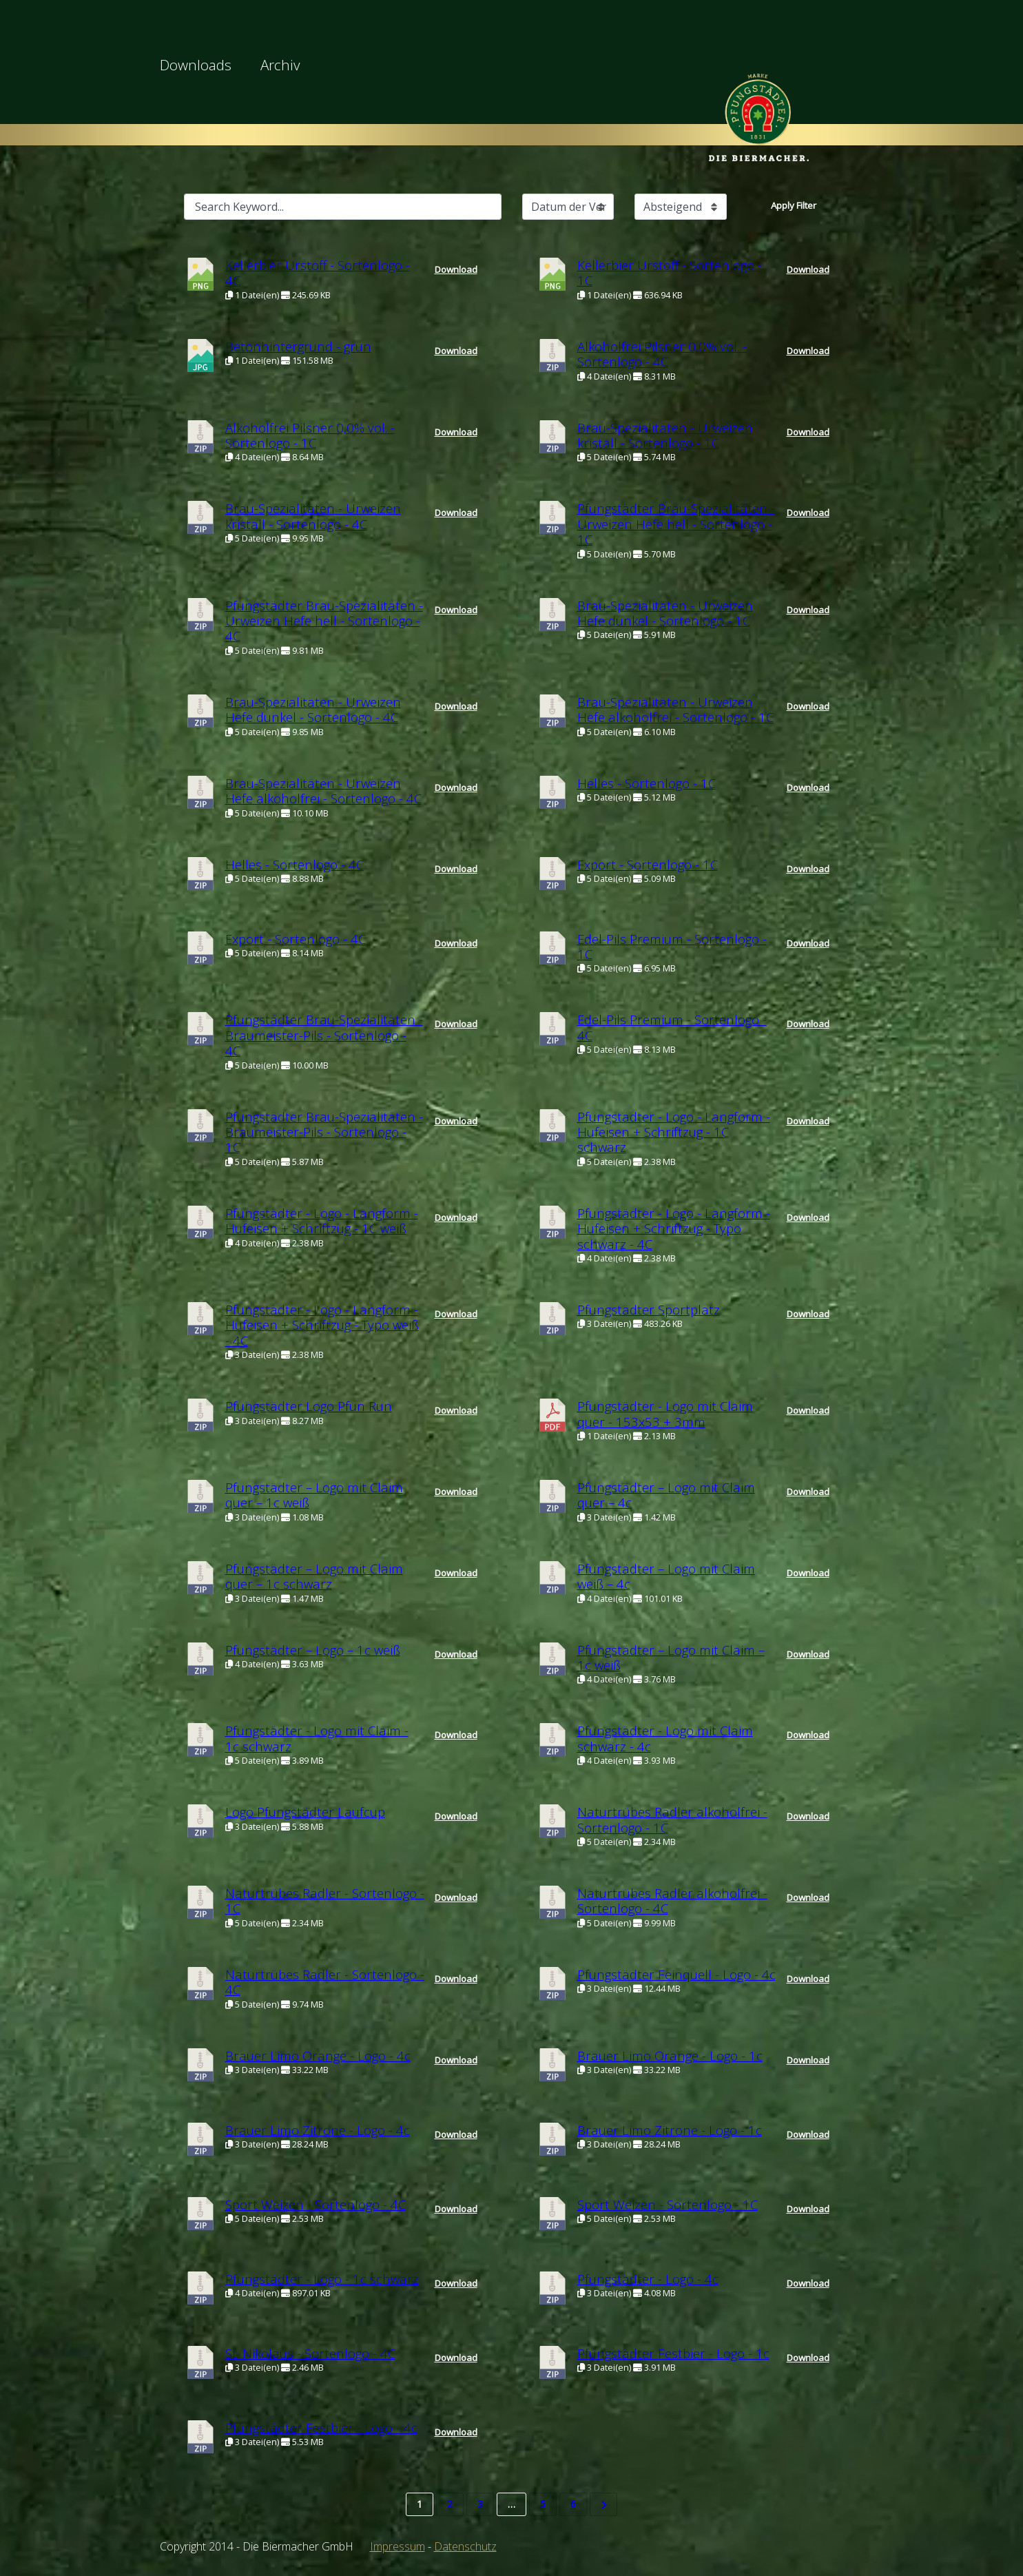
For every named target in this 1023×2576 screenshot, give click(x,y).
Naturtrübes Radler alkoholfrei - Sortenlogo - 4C (672, 1900)
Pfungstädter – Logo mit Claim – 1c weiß (671, 1657)
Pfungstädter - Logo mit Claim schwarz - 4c (665, 1738)
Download (456, 269)
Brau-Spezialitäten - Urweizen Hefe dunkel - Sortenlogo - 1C (665, 613)
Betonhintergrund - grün (298, 346)
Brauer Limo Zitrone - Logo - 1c (669, 2130)
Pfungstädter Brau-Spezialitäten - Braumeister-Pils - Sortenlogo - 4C (324, 1035)
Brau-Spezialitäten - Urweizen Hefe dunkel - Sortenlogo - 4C (313, 709)
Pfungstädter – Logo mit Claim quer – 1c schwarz (314, 1576)
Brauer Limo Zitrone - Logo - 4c (317, 2130)
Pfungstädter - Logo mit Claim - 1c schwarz (317, 1738)
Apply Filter (793, 205)
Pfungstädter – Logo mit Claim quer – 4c (666, 1494)
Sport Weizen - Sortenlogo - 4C (315, 2204)
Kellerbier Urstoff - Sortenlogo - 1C (669, 272)
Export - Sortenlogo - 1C (647, 864)
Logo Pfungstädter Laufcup (305, 1811)
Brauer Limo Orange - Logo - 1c (670, 2055)
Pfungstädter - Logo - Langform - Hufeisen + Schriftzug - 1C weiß (321, 1220)
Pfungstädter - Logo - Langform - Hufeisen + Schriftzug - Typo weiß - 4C (322, 1325)
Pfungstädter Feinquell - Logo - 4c (676, 1974)
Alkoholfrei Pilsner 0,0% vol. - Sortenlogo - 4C (662, 354)
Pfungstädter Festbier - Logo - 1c (673, 2353)
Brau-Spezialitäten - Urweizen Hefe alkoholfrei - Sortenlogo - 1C (675, 709)
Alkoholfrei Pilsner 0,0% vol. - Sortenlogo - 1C (310, 435)
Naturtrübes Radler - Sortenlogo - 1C (324, 1900)
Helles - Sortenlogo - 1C (646, 783)
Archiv (280, 64)
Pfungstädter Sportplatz (648, 1309)
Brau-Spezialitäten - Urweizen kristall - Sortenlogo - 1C (665, 435)
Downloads (195, 64)
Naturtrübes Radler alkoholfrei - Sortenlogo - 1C (672, 1819)
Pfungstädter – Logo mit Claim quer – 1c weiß (314, 1494)
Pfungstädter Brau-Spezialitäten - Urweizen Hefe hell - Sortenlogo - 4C (324, 621)
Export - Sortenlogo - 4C (295, 938)
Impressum (397, 2546)
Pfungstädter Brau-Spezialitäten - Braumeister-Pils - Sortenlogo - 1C (324, 1132)
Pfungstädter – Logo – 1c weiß (312, 1649)
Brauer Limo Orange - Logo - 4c (318, 2055)
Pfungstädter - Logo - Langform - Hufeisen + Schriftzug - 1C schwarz (673, 1132)
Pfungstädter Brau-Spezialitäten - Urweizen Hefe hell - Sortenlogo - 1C (676, 523)
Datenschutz (465, 2546)
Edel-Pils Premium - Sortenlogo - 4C (672, 1027)
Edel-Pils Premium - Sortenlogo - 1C (672, 946)
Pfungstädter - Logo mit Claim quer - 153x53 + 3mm (665, 1413)
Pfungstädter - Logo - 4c (648, 2278)
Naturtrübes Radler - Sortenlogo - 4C (324, 1982)
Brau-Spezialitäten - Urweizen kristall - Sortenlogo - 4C (313, 515)
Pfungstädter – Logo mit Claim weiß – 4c (666, 1576)
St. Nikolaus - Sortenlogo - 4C (310, 2353)
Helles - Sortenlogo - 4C (294, 864)
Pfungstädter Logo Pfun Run (308, 1405)
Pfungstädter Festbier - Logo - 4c (321, 2427)
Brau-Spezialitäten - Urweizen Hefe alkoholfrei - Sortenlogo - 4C (323, 790)
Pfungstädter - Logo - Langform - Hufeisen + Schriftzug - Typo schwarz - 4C (673, 1228)
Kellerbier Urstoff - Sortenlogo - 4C (317, 272)
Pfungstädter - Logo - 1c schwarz (322, 2278)
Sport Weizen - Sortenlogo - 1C (667, 2204)
